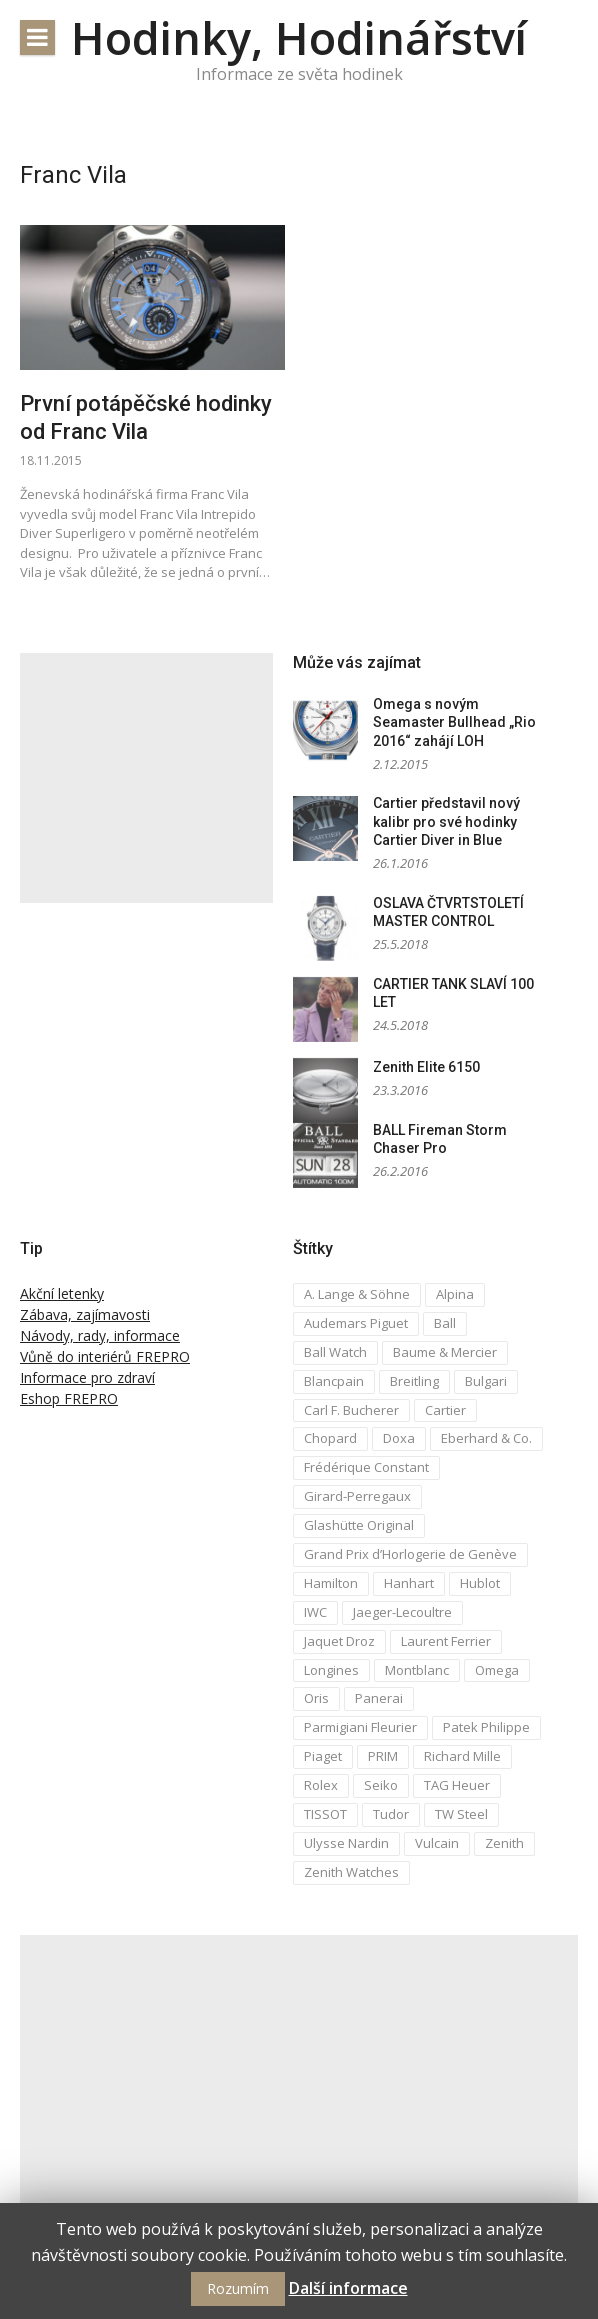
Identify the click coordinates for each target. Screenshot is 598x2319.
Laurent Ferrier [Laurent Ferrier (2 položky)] (446, 1641)
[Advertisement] (146, 778)
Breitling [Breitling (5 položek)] (414, 1381)
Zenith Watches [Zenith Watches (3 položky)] (351, 1872)
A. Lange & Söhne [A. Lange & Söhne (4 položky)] (357, 1294)
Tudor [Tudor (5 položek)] (391, 1814)
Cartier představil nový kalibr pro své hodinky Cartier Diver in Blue (446, 821)
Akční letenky (62, 1293)
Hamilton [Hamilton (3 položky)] (331, 1583)
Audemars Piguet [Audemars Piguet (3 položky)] (356, 1323)
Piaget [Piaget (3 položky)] (323, 1756)
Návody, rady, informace (100, 1335)
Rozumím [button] (238, 2288)
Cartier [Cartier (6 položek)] (445, 1410)
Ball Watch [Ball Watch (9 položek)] (335, 1352)
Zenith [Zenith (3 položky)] (504, 1843)
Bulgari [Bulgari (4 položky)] (486, 1381)
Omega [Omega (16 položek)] (497, 1670)
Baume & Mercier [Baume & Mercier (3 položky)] (445, 1352)
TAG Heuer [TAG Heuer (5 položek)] (457, 1785)
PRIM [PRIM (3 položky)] (383, 1756)
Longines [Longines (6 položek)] (331, 1670)
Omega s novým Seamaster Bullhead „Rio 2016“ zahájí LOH (454, 722)
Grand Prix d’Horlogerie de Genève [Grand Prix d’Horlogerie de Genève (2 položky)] (410, 1554)
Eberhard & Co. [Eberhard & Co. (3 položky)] (486, 1438)
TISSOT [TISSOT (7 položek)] (325, 1814)
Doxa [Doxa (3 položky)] (399, 1438)
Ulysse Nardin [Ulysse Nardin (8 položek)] (346, 1843)
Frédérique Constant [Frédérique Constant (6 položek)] (366, 1467)
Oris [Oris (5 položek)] (316, 1698)
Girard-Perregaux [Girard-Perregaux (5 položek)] (357, 1496)
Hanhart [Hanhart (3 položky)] (409, 1583)
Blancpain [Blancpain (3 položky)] (334, 1381)
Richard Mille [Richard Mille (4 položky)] (462, 1756)
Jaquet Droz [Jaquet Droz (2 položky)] (339, 1641)
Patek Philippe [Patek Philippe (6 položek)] (486, 1727)
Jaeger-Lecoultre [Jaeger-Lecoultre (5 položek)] (402, 1612)
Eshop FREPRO (69, 1398)
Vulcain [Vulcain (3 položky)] (437, 1843)
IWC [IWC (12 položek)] (315, 1612)
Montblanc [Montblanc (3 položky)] (417, 1670)
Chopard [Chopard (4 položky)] (330, 1438)
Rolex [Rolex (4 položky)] (321, 1785)
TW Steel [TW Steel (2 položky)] (461, 1814)
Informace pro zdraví (87, 1377)
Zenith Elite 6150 (426, 1067)
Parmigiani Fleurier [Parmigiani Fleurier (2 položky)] (360, 1727)
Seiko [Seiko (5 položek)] (381, 1785)
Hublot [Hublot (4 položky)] (480, 1583)
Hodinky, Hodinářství (299, 37)
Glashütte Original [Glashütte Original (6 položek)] (359, 1525)
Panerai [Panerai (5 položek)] (379, 1698)
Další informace (348, 2288)
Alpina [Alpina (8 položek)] (455, 1294)
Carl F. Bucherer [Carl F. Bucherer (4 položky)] (351, 1410)
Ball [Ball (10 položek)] (445, 1323)
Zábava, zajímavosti (85, 1314)
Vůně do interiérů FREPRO (105, 1356)
